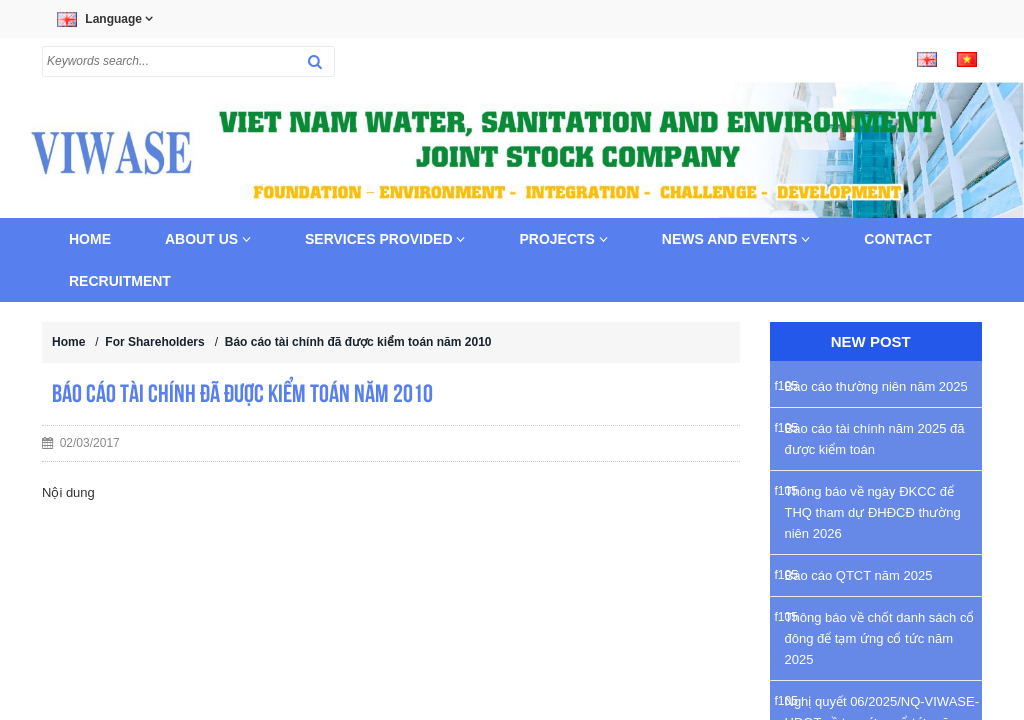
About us (208, 239)
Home (90, 239)
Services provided (385, 239)
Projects (563, 239)
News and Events (736, 239)
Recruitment (120, 281)
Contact (897, 239)
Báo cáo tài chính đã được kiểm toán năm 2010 (358, 342)
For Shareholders (154, 342)
